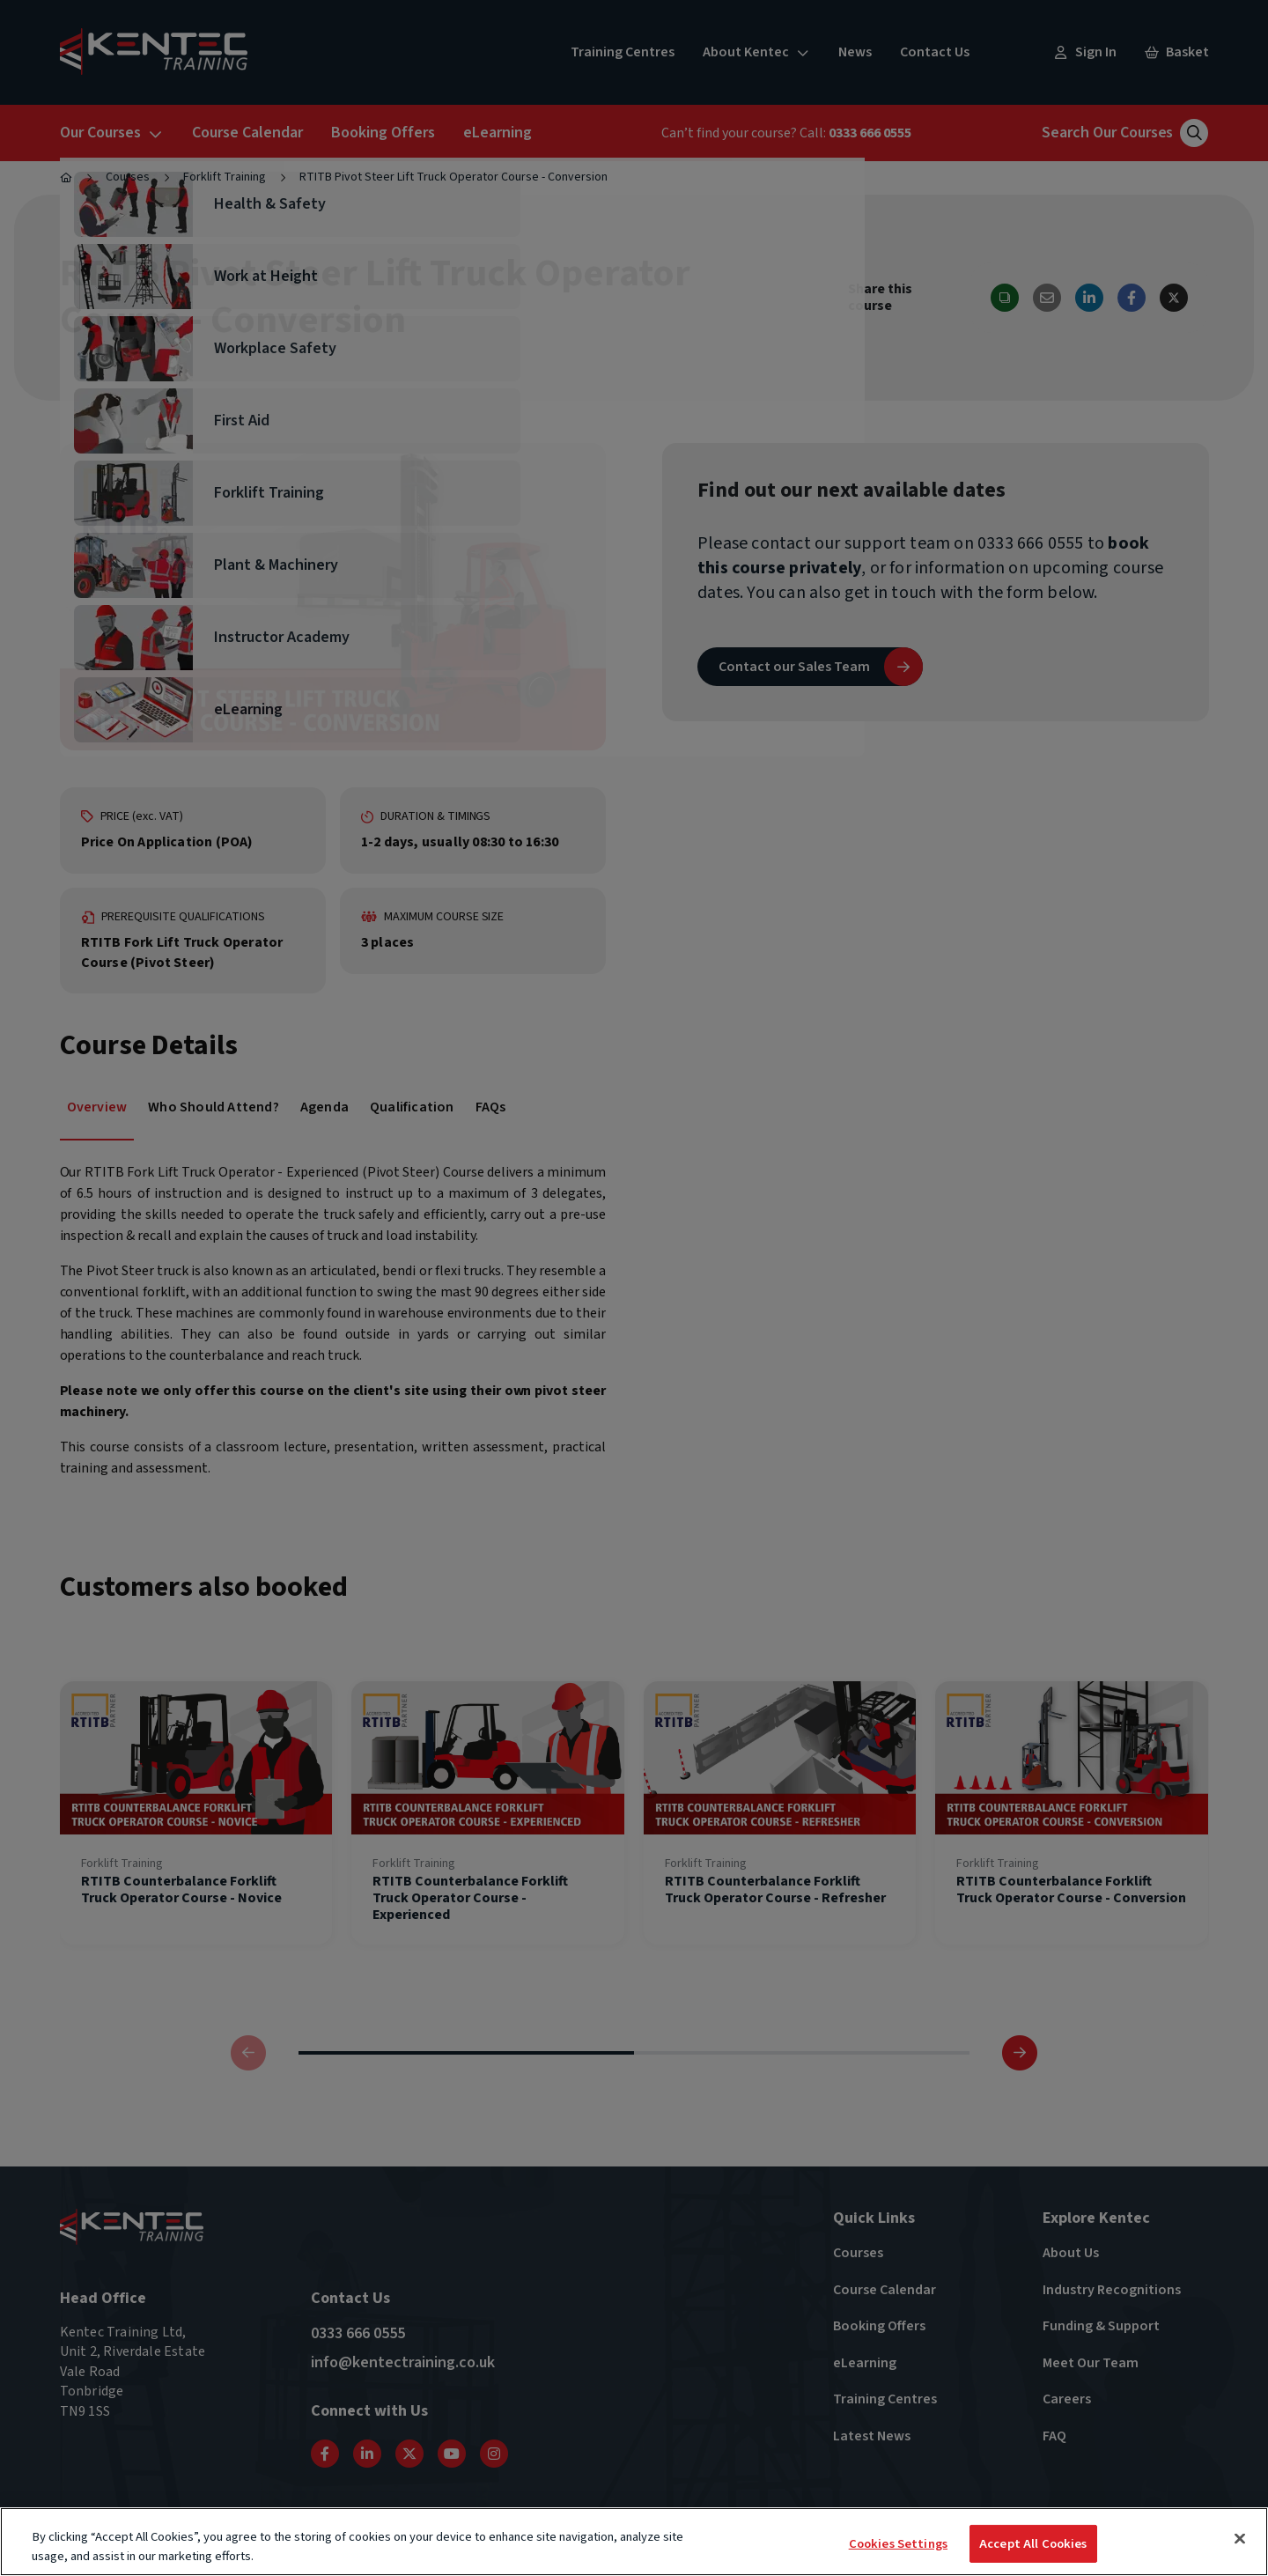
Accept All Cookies (1033, 2544)
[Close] (1239, 2539)
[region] (634, 2541)
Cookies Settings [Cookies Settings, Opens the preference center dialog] (898, 2544)
